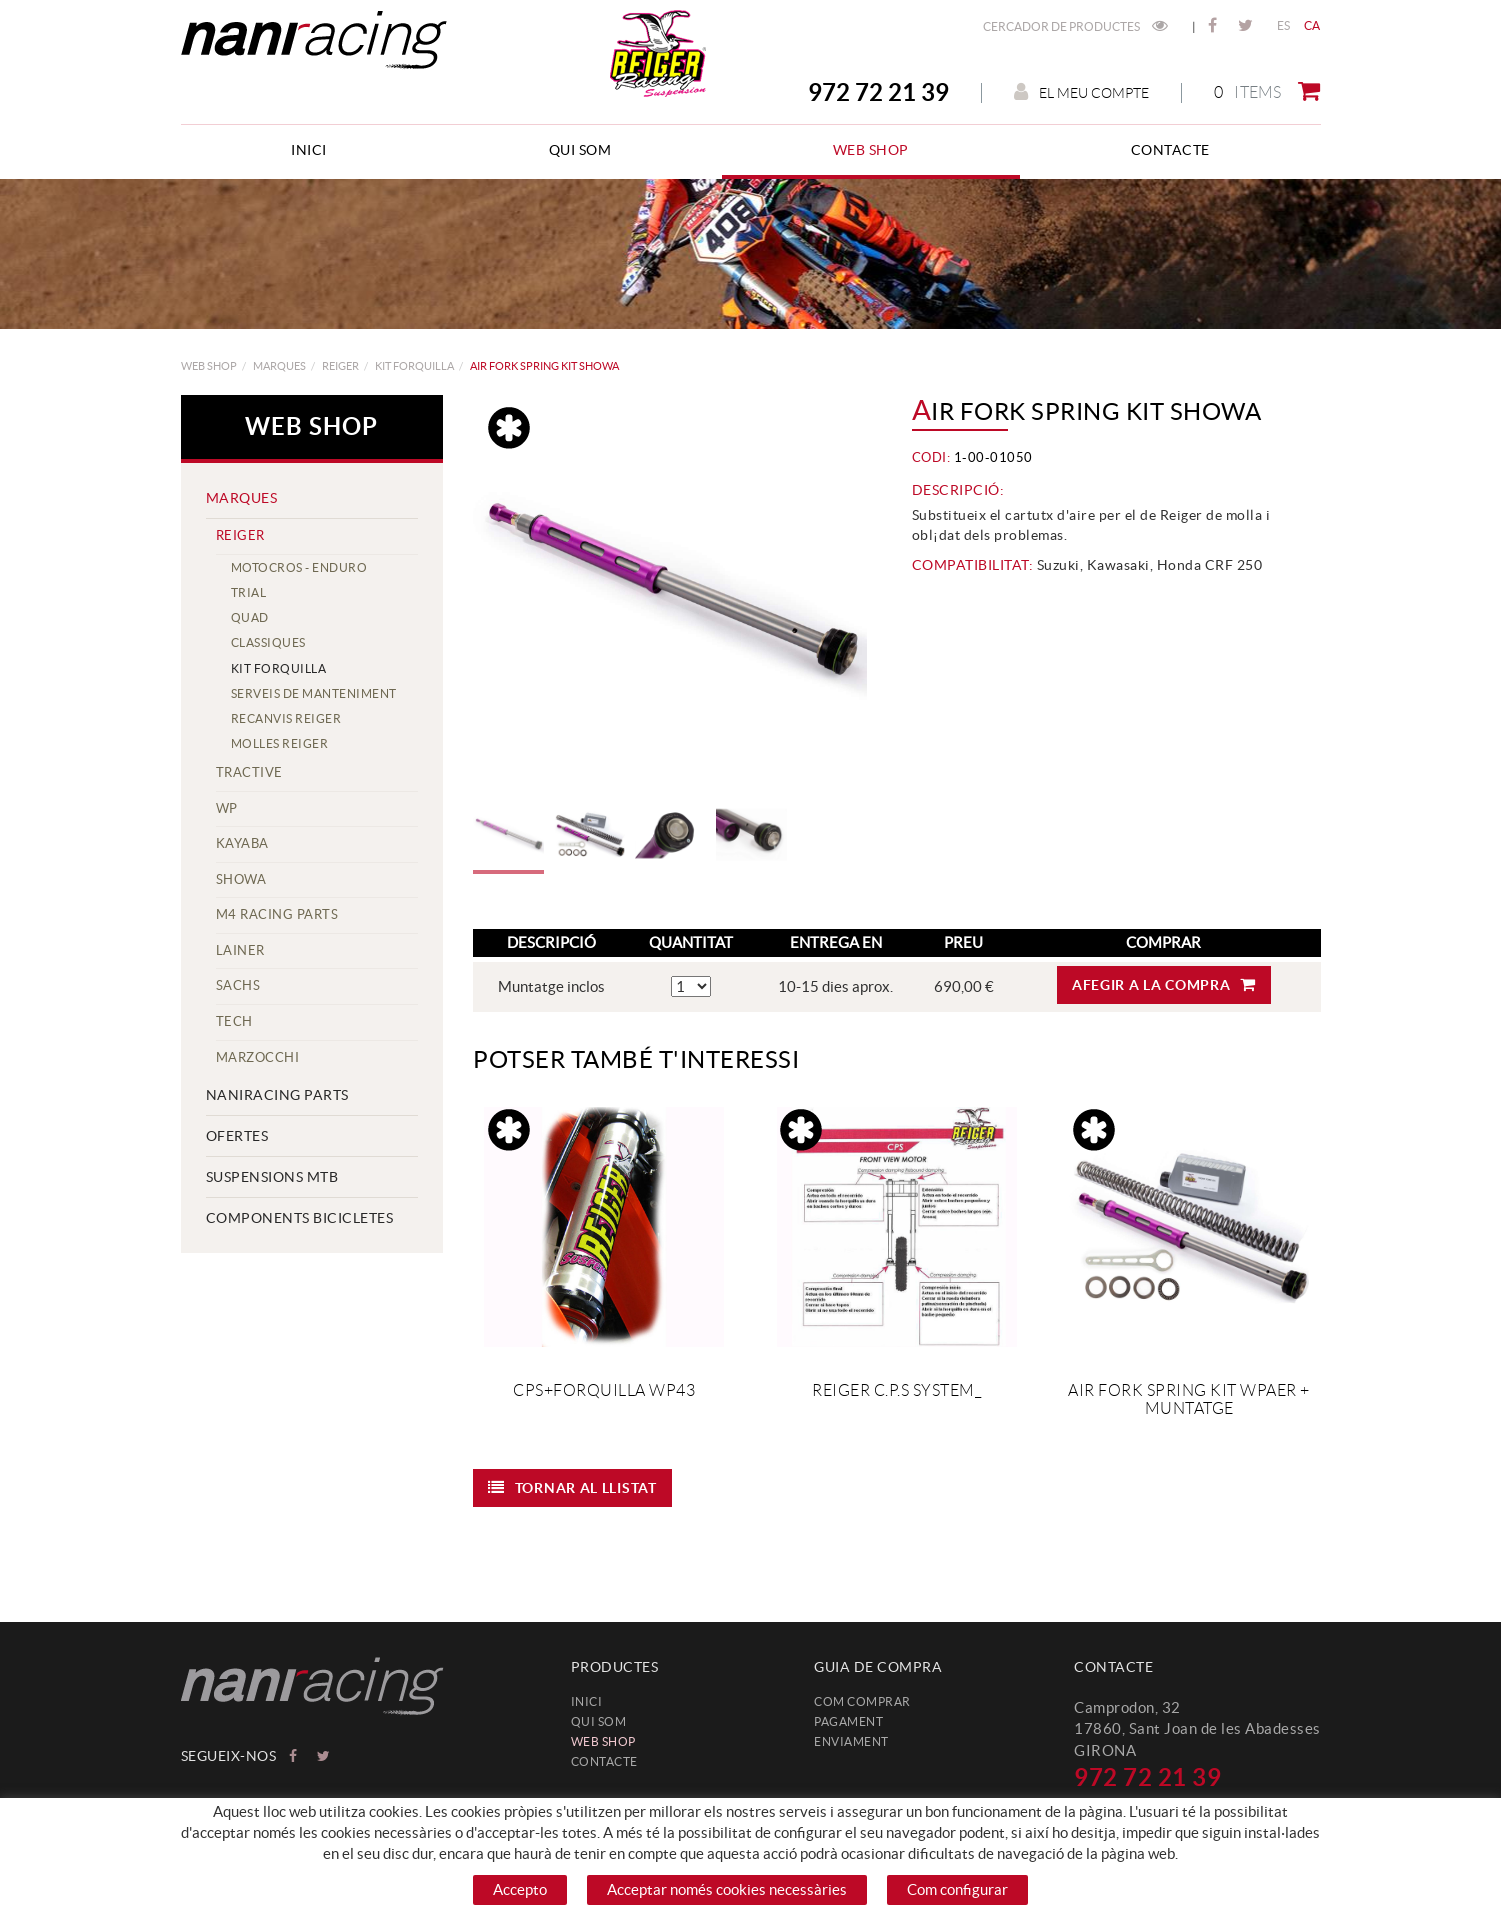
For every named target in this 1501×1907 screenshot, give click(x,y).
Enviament (851, 1741)
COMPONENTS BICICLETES (300, 1218)
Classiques (268, 642)
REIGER (340, 366)
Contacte (604, 1761)
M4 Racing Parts (277, 914)
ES (1284, 25)
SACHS (238, 985)
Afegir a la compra (1164, 984)
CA (1312, 25)
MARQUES (279, 366)
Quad (250, 617)
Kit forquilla (414, 366)
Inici (587, 1701)
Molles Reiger (280, 743)
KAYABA (242, 843)
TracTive (249, 772)
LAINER (240, 950)
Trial (249, 592)
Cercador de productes (1075, 26)
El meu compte (1081, 92)
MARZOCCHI (258, 1057)
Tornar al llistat (572, 1487)
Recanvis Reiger (286, 718)
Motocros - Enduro (299, 567)
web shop (209, 366)
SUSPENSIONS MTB (272, 1177)
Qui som (599, 1721)
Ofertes (237, 1136)
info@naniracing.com (1147, 1806)
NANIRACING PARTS (277, 1095)
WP (227, 808)
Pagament (848, 1721)
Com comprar (862, 1701)
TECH (234, 1021)
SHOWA (241, 879)
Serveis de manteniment (314, 693)
